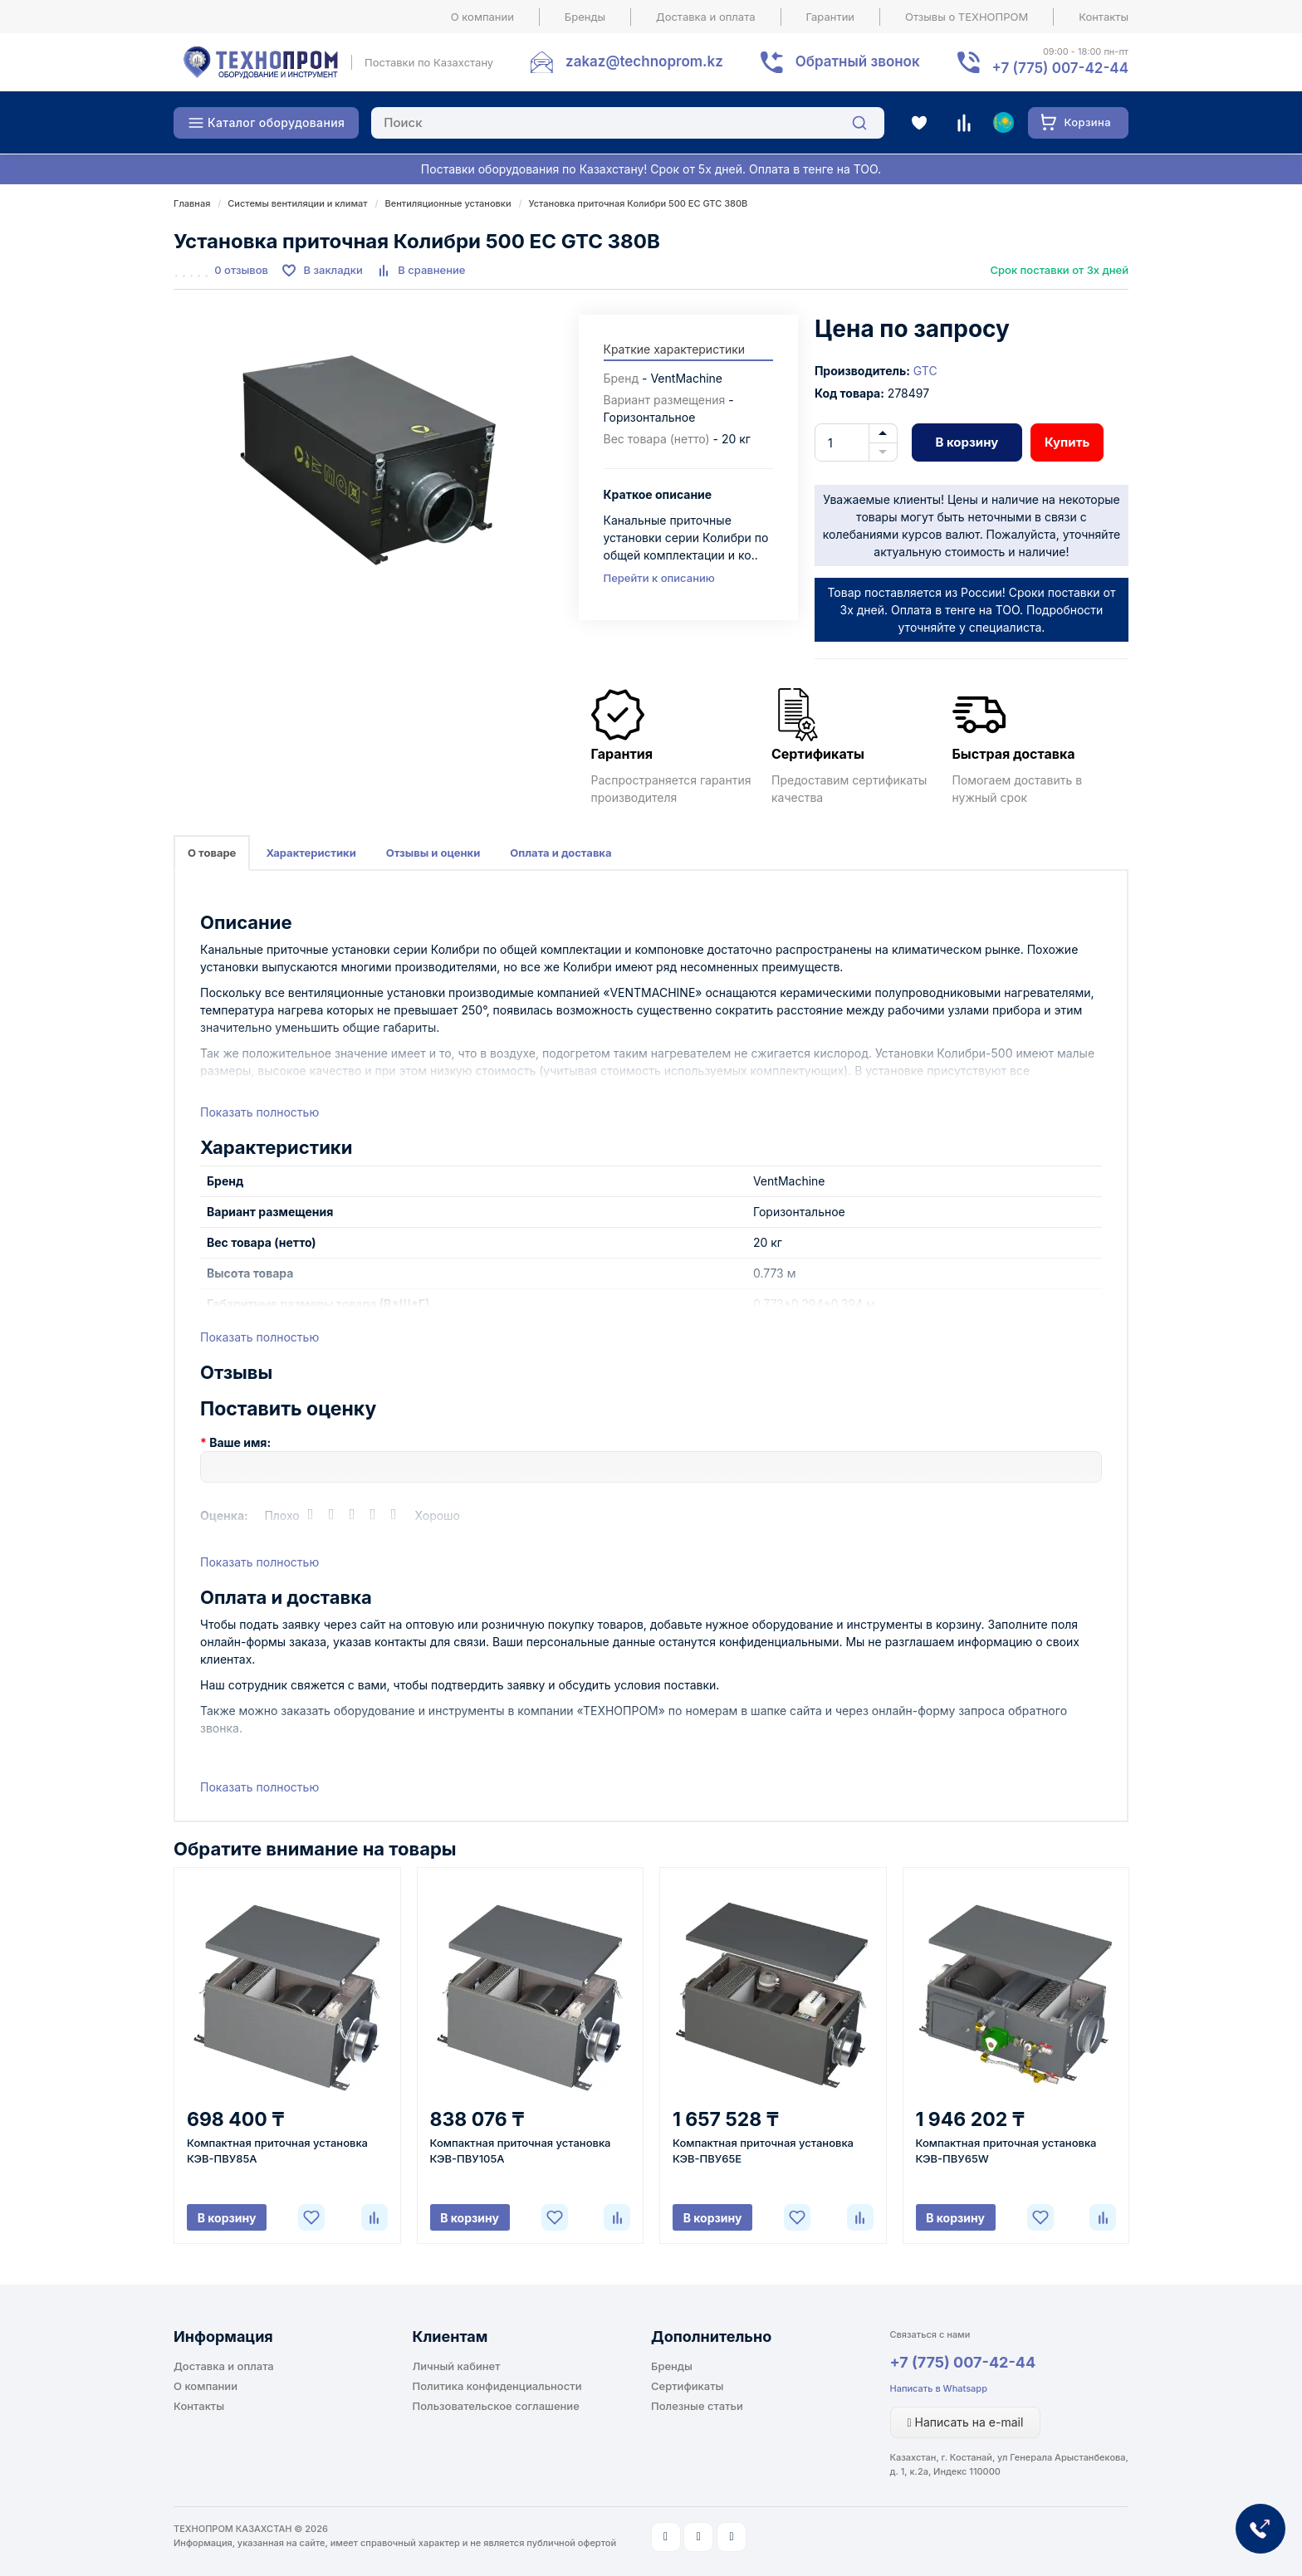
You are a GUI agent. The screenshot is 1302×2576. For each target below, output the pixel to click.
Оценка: (224, 1515)
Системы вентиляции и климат (297, 203)
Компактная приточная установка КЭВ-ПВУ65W (1006, 2150)
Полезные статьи (697, 2405)
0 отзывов (241, 269)
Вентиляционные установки (448, 203)
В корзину (966, 442)
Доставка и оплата (706, 16)
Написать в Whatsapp (938, 2388)
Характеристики (310, 852)
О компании (482, 16)
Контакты (1103, 16)
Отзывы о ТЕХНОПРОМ (966, 16)
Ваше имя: (240, 1442)
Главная (192, 203)
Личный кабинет (457, 2366)
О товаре (212, 852)
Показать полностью (259, 1112)
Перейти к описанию (659, 577)
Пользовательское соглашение (496, 2405)
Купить (1067, 442)
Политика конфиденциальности (497, 2386)
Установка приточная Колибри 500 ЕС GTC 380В (638, 203)
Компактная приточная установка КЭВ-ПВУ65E (763, 2150)
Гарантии (830, 16)
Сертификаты (687, 2386)
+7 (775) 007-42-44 (963, 2362)
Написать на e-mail (966, 2422)
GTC (925, 371)
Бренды (585, 16)
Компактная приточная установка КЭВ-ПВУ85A (277, 2150)
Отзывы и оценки (433, 852)
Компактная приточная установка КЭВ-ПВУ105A (520, 2150)
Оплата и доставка (560, 852)
